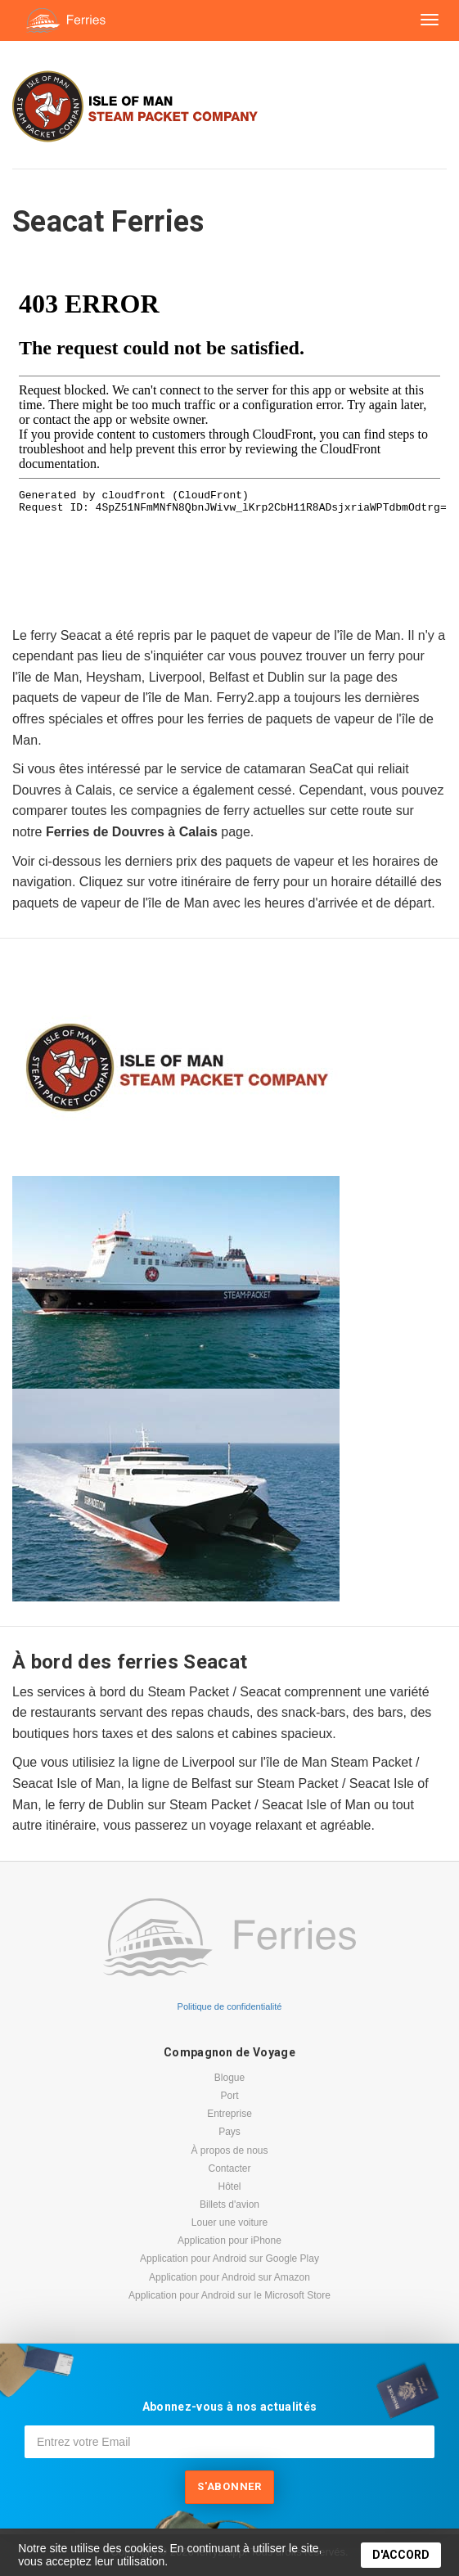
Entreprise (229, 2113)
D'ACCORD (401, 2554)
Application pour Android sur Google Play (229, 2258)
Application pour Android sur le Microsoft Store (229, 2295)
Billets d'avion (229, 2204)
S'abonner (229, 2486)
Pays (229, 2131)
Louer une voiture (229, 2222)
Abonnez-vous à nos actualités (229, 2406)
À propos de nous (229, 2150)
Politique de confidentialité (230, 2006)
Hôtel (229, 2186)
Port (229, 2095)
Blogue (229, 2077)
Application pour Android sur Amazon (229, 2277)
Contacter (229, 2168)
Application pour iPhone (229, 2240)
